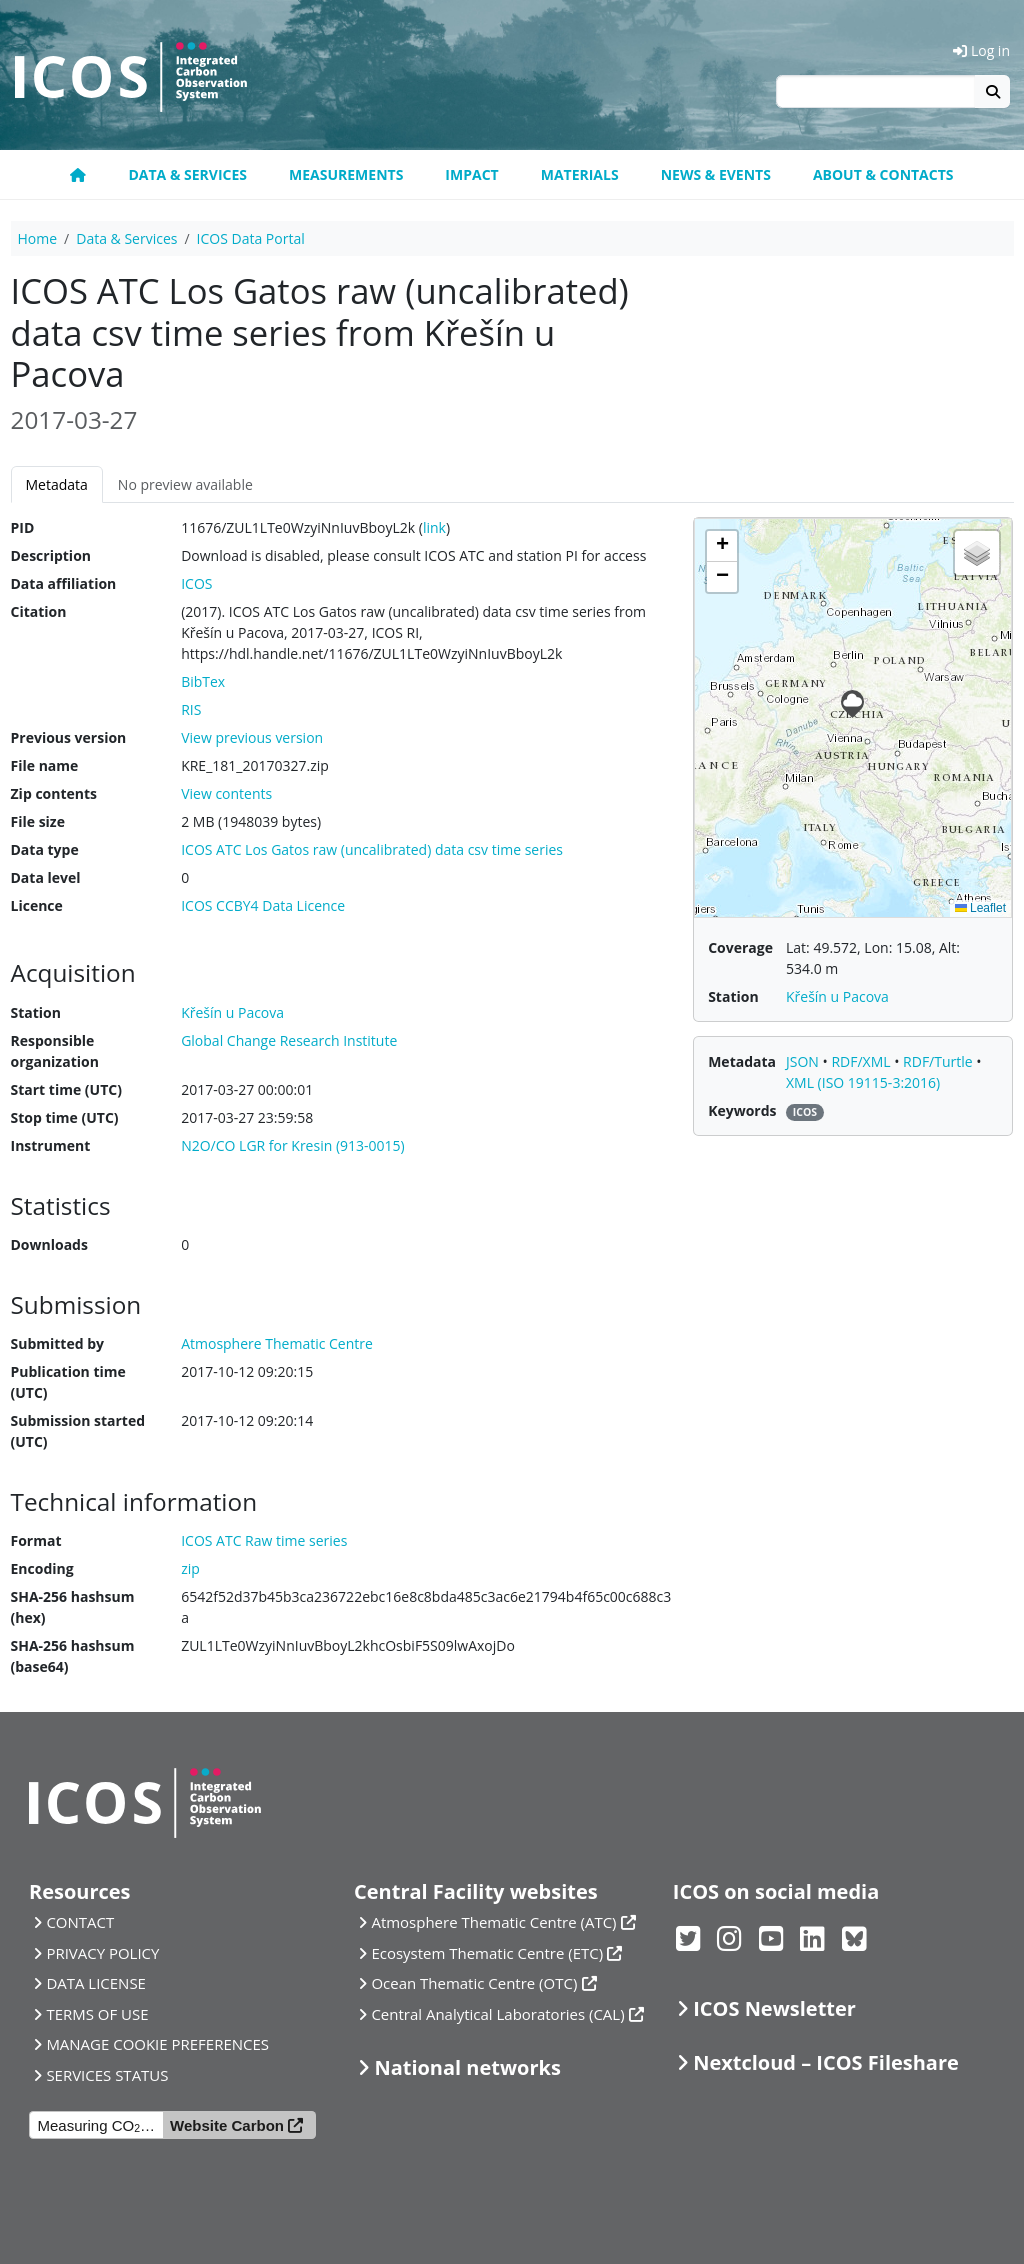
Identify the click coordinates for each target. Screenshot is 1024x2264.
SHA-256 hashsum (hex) (73, 1607)
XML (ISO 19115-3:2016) (863, 1082)
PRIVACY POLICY (102, 1953)
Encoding (42, 1568)
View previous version (252, 737)
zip (190, 1568)
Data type (45, 849)
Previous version (69, 737)
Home (38, 238)
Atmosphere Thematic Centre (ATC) (493, 1922)
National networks (467, 2067)
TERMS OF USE (97, 2014)
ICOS (196, 583)
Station (36, 1012)
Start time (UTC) (66, 1089)
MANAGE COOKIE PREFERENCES (157, 2044)
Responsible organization (55, 1051)
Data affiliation (64, 583)
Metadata (57, 484)
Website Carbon (227, 2125)
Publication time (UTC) (68, 1382)
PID (23, 527)
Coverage (740, 947)
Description (51, 555)
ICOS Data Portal (251, 238)
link (434, 527)
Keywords (742, 1110)
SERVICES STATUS (107, 2075)
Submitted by (58, 1343)
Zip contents (54, 793)
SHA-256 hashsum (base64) (73, 1656)
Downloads (49, 1244)
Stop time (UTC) (65, 1117)
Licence (37, 905)
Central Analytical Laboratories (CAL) (497, 2014)
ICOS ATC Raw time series (264, 1540)
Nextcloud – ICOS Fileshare (826, 2062)
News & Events (716, 174)
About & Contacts (883, 174)
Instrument (51, 1145)
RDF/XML (862, 1061)
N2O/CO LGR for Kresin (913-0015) (293, 1145)
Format (36, 1540)
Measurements (346, 174)
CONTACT (80, 1922)
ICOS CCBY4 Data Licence (263, 905)
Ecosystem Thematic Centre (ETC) (487, 1953)
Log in (981, 50)
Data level (46, 877)
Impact (471, 174)
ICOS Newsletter (774, 2008)
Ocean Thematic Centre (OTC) (474, 1983)
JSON (804, 1061)
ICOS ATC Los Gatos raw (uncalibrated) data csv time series (372, 849)
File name (45, 765)
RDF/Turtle (939, 1061)
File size (38, 821)
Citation (39, 611)
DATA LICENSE (96, 1983)
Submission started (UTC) (78, 1431)
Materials (580, 174)
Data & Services (187, 174)
